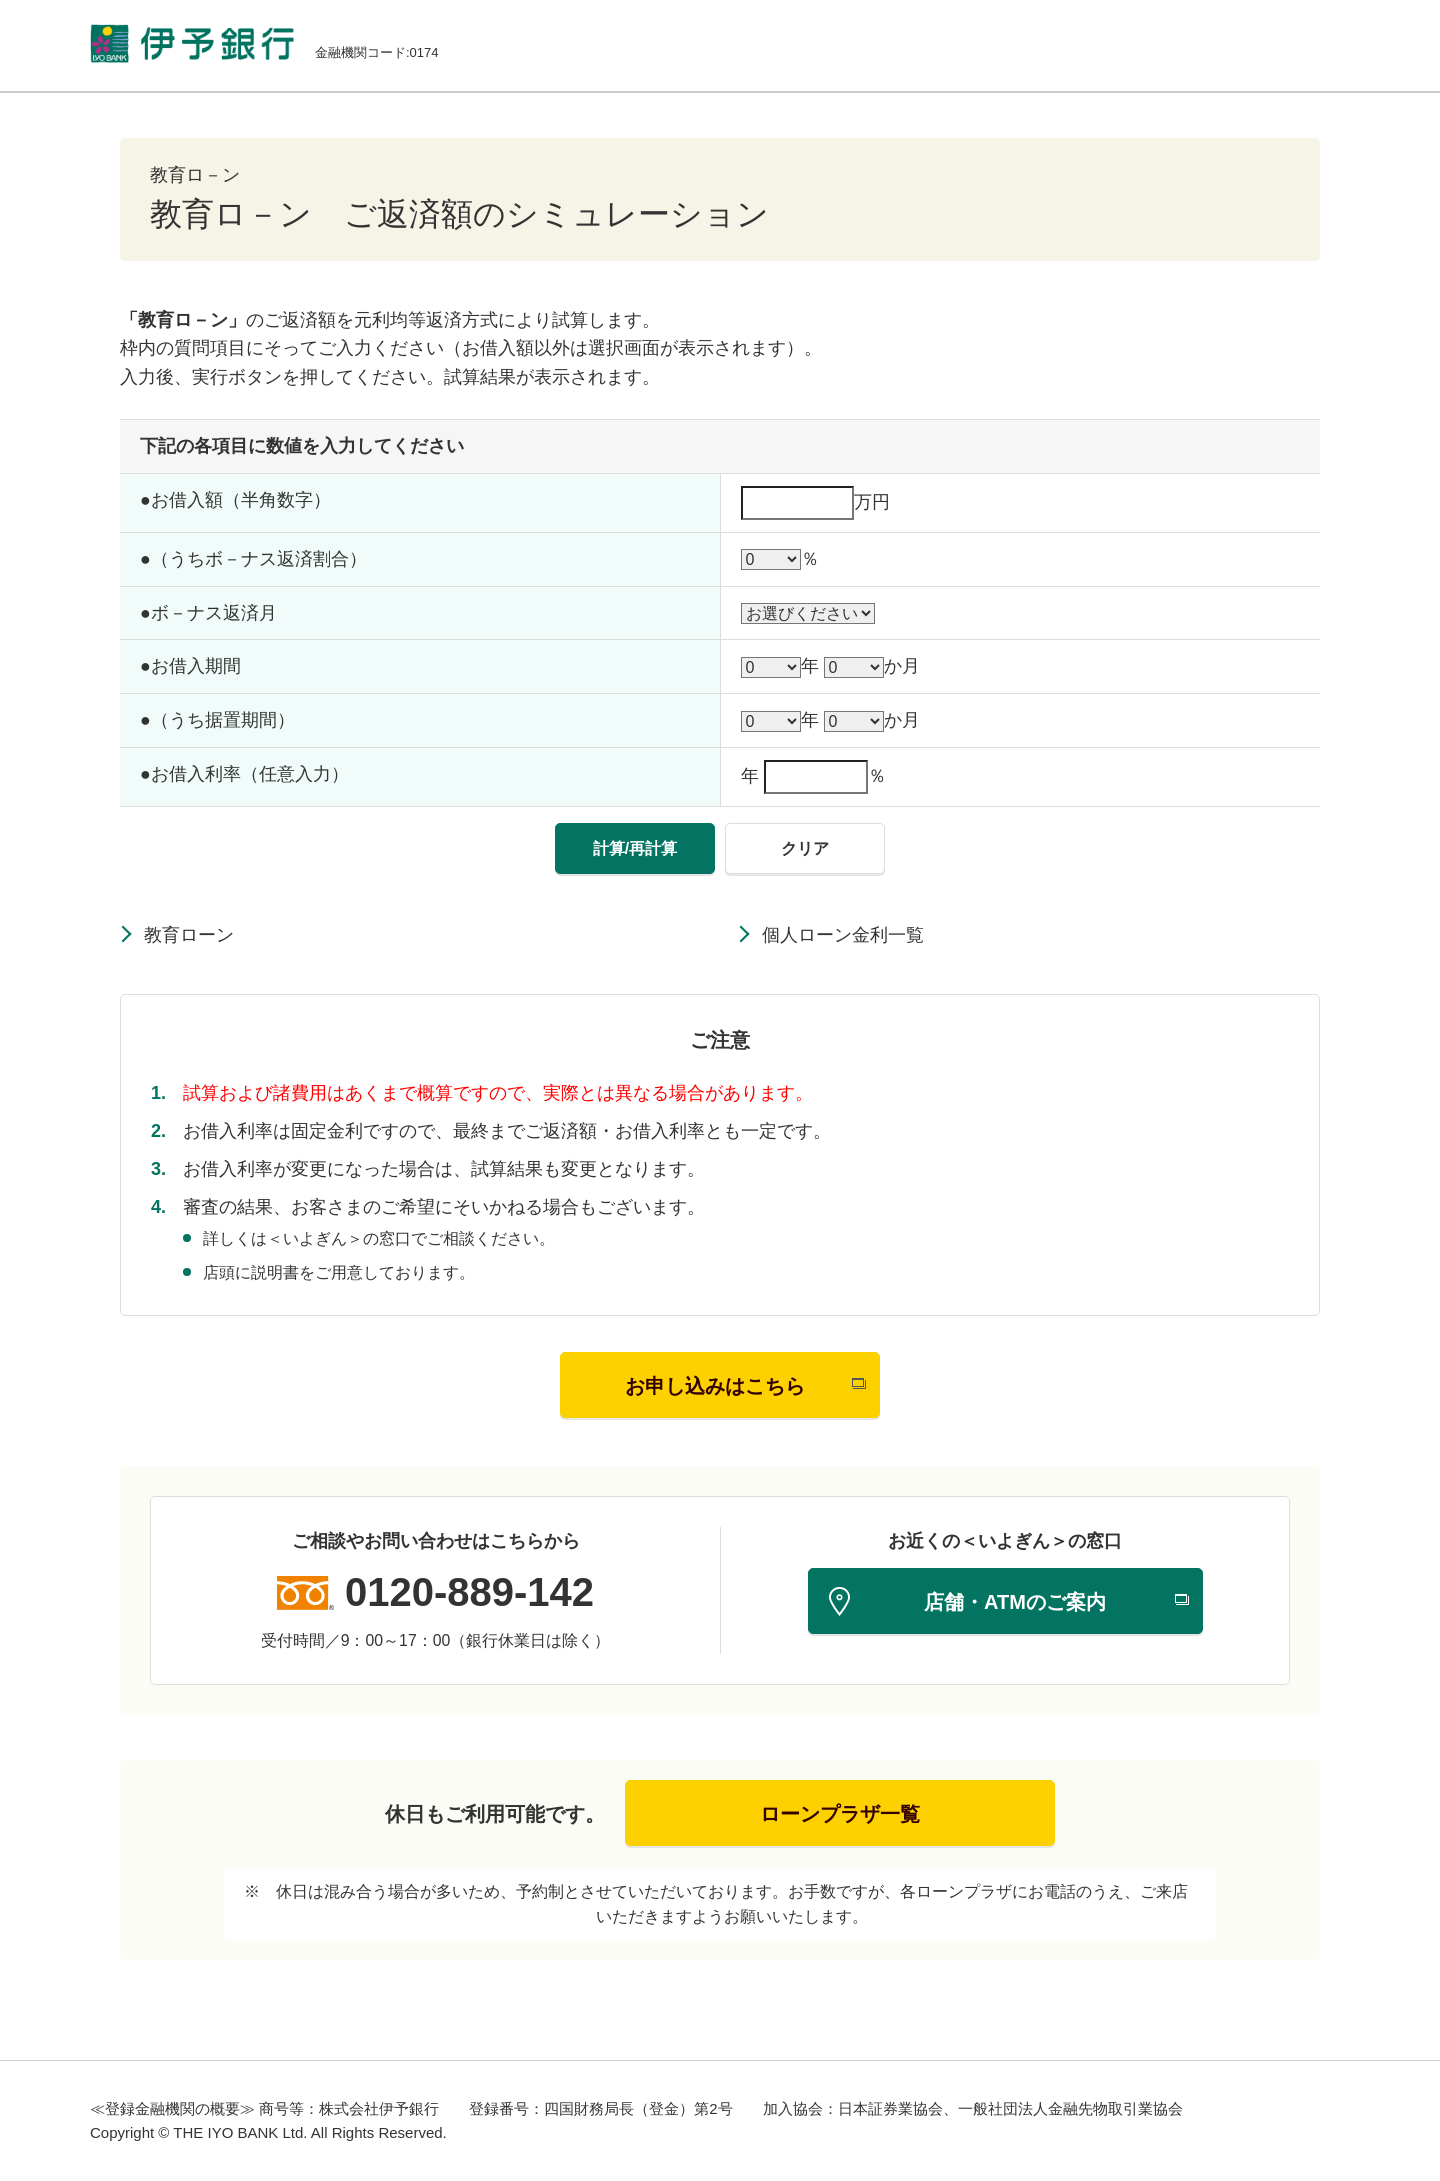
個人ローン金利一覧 (843, 935)
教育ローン (189, 935)
